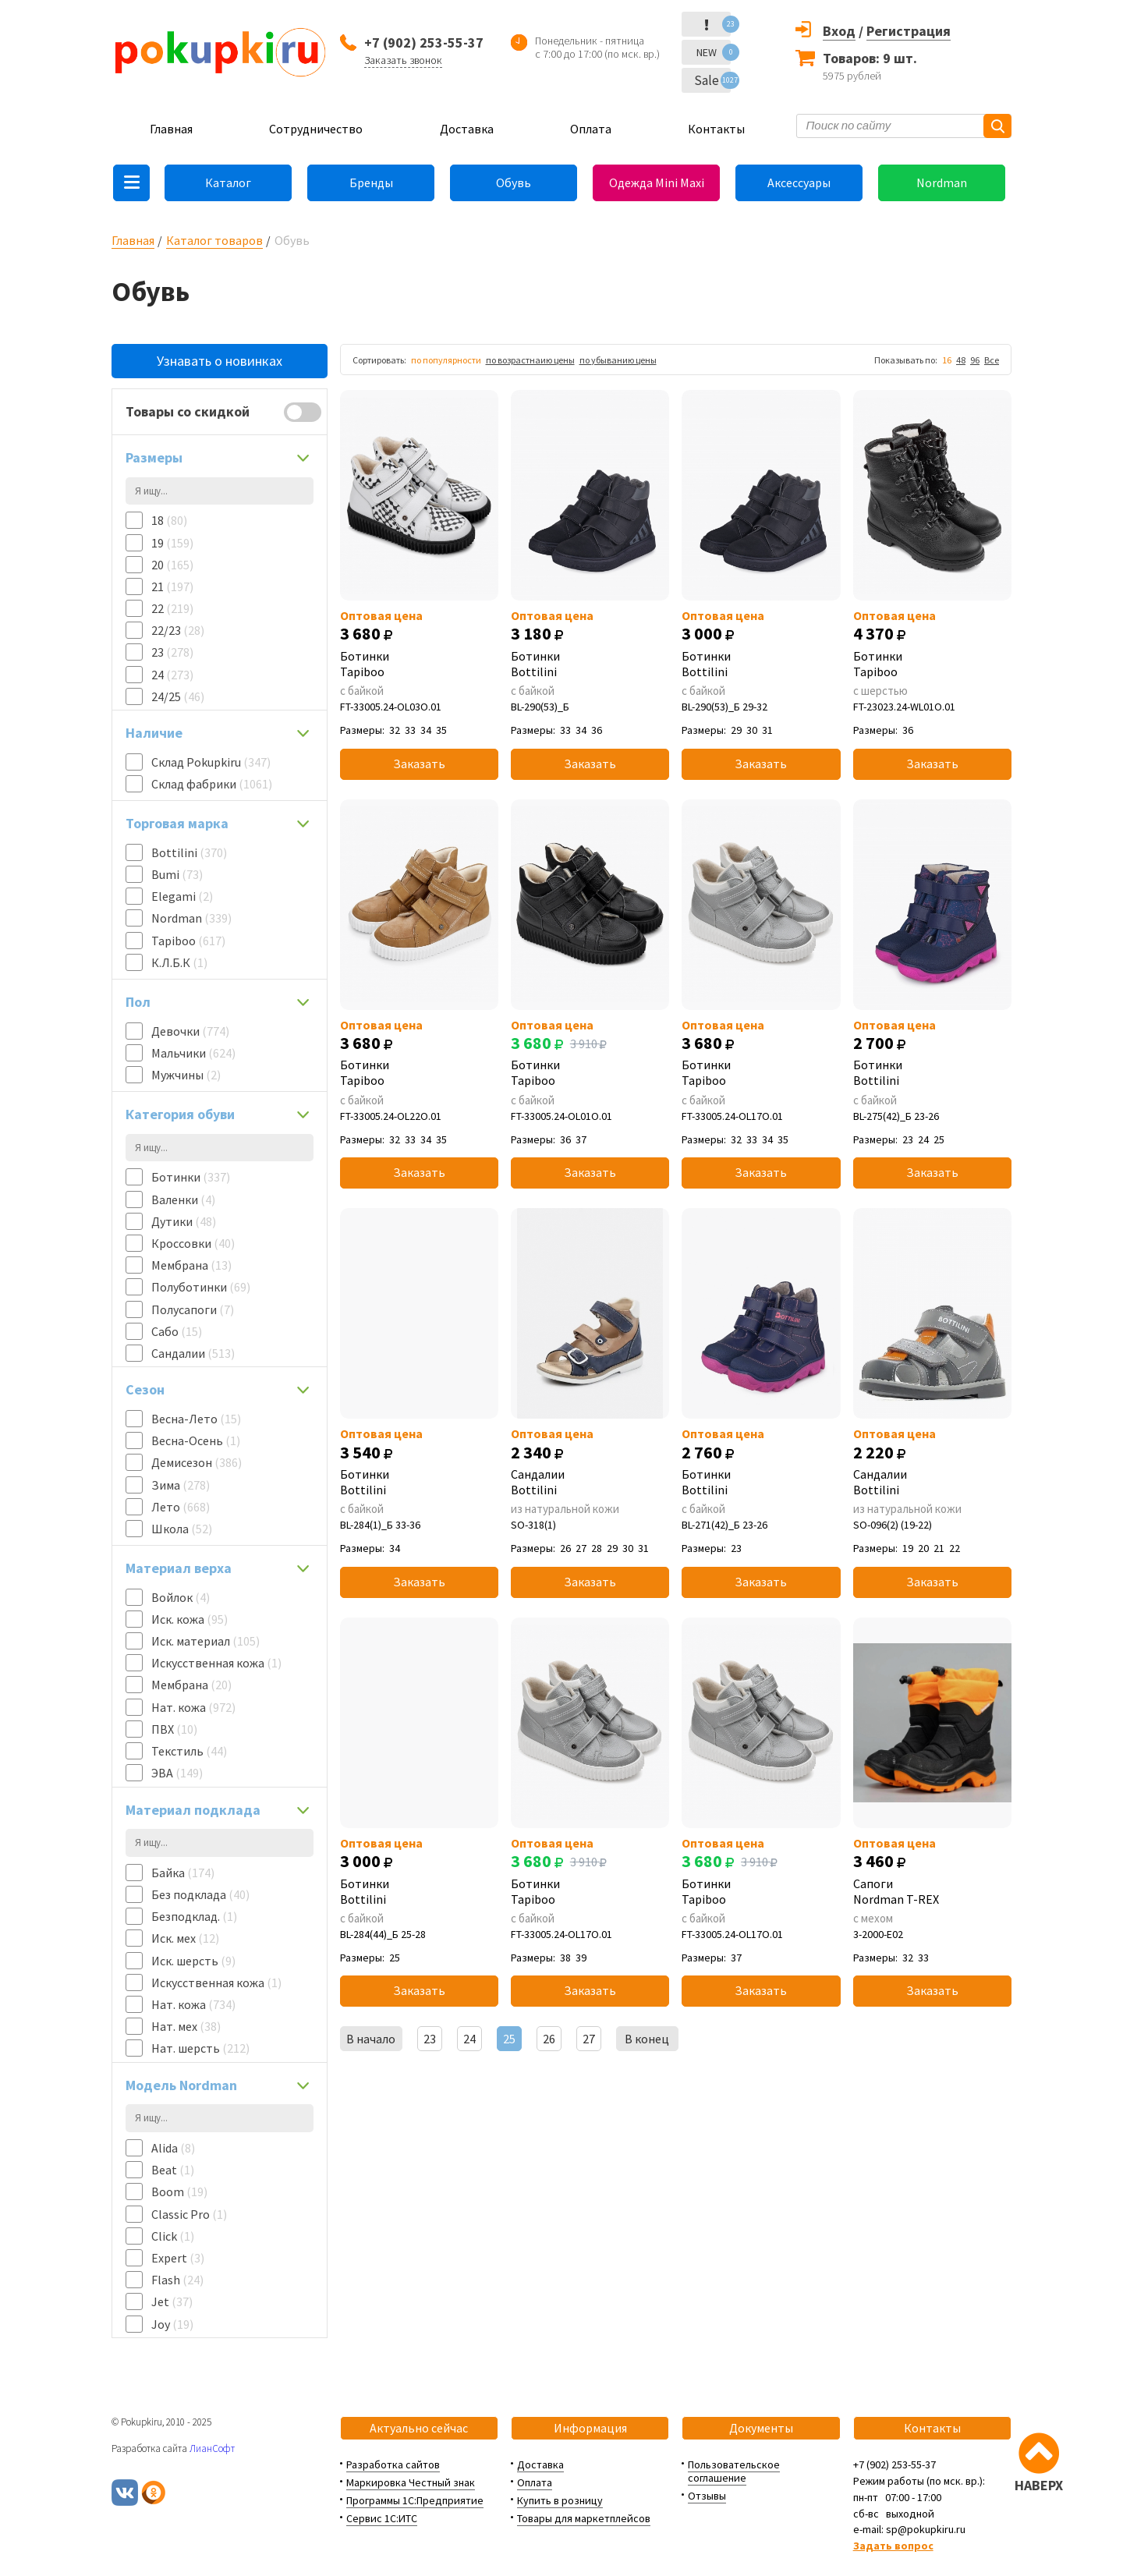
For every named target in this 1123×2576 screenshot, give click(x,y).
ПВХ (174, 1729)
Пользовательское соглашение (734, 2471)
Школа (181, 1528)
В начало (370, 2038)
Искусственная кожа (216, 1663)
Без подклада (200, 1894)
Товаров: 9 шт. (870, 58)
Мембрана (191, 1265)
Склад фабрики (211, 784)
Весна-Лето (196, 1418)
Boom (179, 2191)
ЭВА (177, 1773)
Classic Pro (189, 2214)
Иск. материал (205, 1641)
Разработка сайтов (393, 2464)
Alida (173, 2148)
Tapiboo (188, 940)
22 (172, 608)
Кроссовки (193, 1243)
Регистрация (908, 31)
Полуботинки (200, 1287)
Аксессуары (799, 182)
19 (172, 543)
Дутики (183, 1221)
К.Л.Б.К (179, 962)
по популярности (446, 360)
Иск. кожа (189, 1619)
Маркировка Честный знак (410, 2482)
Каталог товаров (214, 240)
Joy (172, 2324)
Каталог (228, 182)
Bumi (177, 874)
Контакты (716, 128)
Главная (171, 128)
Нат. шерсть (200, 2048)
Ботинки (190, 1177)
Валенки (183, 1199)
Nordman (941, 182)
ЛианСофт (212, 2448)
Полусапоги (192, 1309)
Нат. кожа (193, 1707)
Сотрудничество (316, 128)
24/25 (177, 696)
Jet (172, 2301)
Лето (180, 1507)
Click (172, 2236)
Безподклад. (194, 1916)
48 (960, 360)
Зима (180, 1485)
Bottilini (189, 852)
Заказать (419, 763)
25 (509, 2038)
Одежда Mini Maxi (656, 182)
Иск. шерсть (193, 1960)
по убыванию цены (618, 360)
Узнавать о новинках (219, 361)
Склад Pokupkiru (211, 762)
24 (172, 674)
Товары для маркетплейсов (583, 2518)
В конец (647, 2038)
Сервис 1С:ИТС (381, 2518)
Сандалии (193, 1353)
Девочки (190, 1031)
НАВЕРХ (1039, 2485)
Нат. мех (186, 2026)
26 (549, 2038)
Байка (182, 1872)
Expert (177, 2258)
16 (946, 360)
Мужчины (186, 1074)
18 (169, 520)
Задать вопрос (893, 2546)
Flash (177, 2279)
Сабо (176, 1331)
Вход (839, 31)
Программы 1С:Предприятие (415, 2500)
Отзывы (707, 2496)
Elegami (182, 896)
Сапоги (932, 1891)
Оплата (590, 128)
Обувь (513, 182)
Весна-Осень (195, 1440)
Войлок (180, 1597)
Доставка (467, 128)
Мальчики (193, 1053)
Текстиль (189, 1751)
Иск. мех (185, 1938)
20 (172, 564)
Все (991, 360)
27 (589, 2038)
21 (172, 586)
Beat (172, 2169)
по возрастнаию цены (530, 360)
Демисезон (196, 1462)
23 (172, 652)
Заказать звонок (403, 60)
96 (975, 360)
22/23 (177, 630)
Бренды (371, 182)
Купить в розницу (560, 2500)
